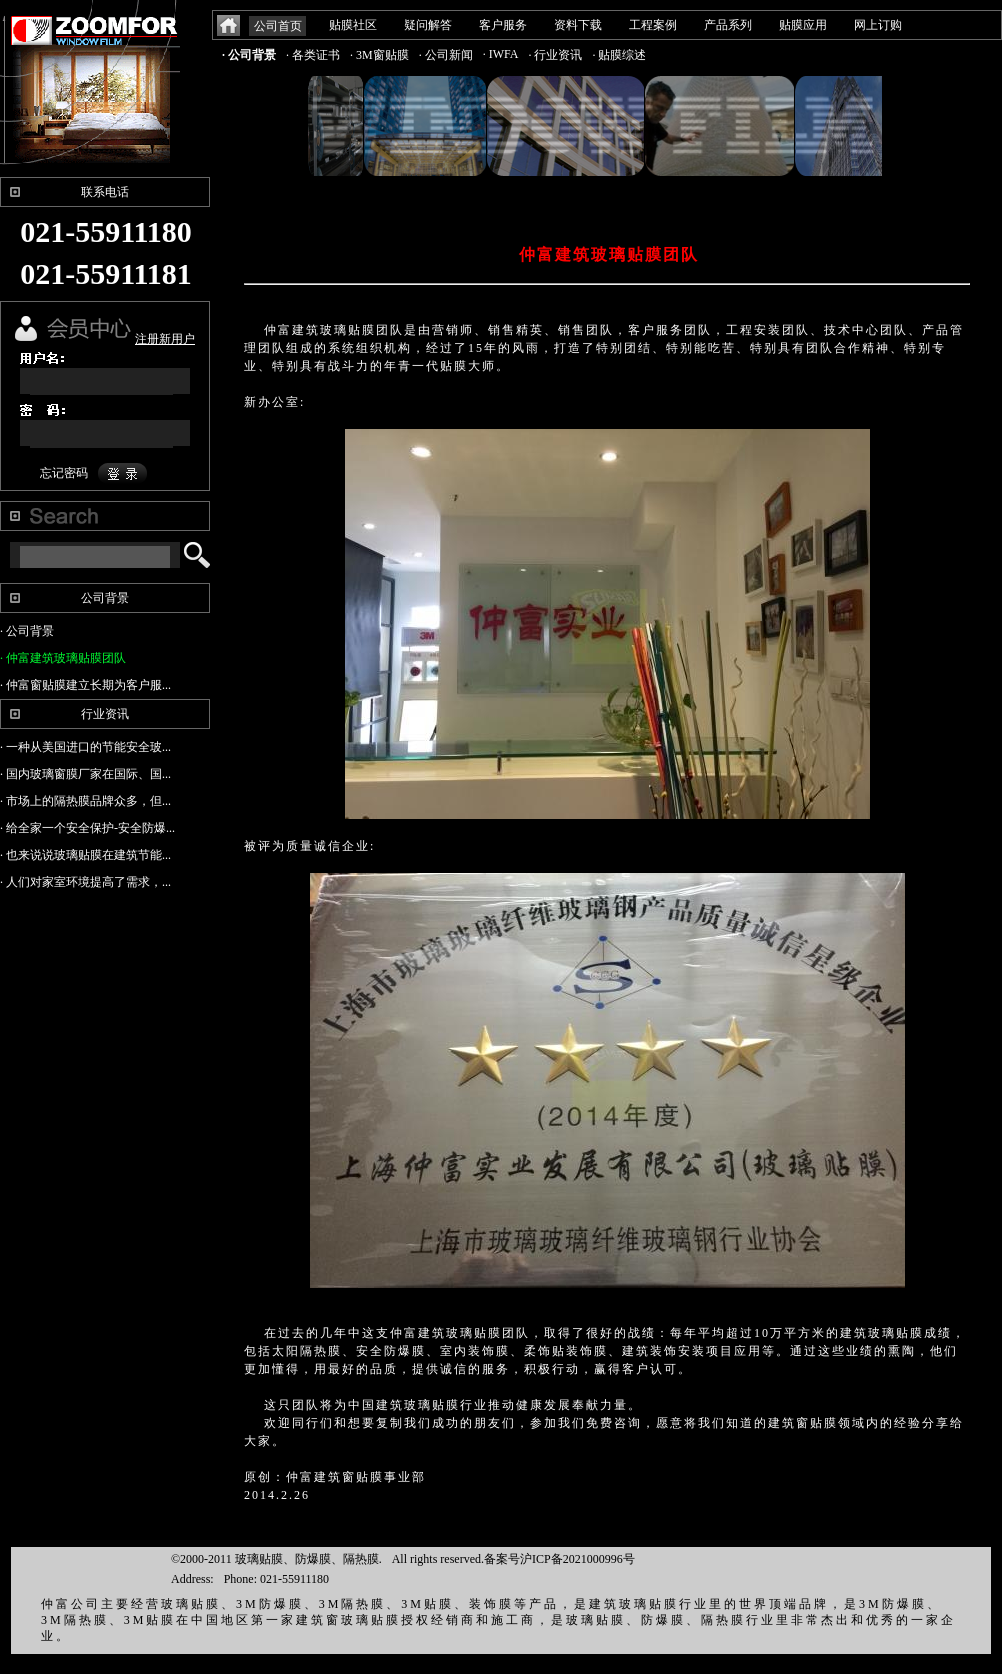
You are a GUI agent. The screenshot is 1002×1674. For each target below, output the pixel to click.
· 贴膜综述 (619, 55)
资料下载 (578, 25)
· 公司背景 (249, 55)
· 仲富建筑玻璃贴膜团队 (63, 658)
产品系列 (728, 25)
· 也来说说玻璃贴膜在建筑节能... (85, 855)
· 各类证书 (313, 55)
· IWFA (501, 54)
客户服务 (503, 25)
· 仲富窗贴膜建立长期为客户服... (85, 685)
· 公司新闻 (446, 55)
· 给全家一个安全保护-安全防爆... (87, 828)
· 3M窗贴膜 (379, 55)
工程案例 (653, 25)
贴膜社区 (353, 25)
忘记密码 (64, 473)
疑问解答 (428, 25)
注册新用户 (165, 339)
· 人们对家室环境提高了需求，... (85, 882)
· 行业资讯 (555, 55)
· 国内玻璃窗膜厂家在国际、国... (85, 774)
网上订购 (878, 25)
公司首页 (278, 26)
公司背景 (105, 598)
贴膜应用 (803, 25)
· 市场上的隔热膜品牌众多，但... (85, 801)
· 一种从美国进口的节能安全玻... (85, 747)
